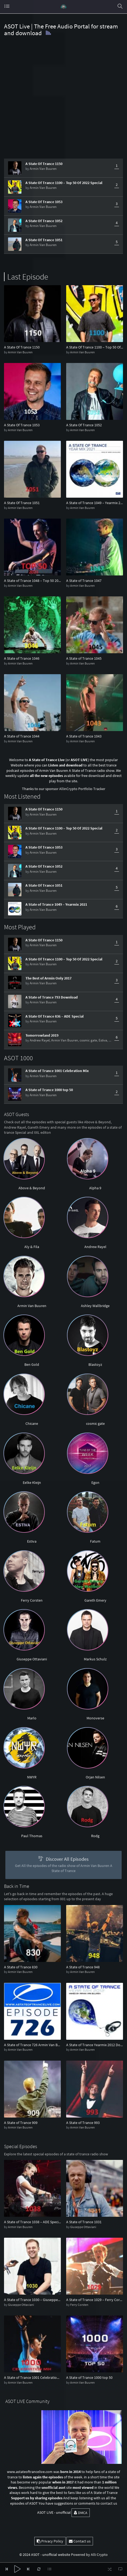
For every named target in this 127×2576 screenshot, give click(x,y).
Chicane (31, 1423)
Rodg (95, 1835)
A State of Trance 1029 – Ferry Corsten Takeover (94, 2299)
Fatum (95, 1541)
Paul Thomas (31, 1835)
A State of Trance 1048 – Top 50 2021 (32, 580)
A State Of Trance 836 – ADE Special (54, 1016)
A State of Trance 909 (21, 2122)
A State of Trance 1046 (21, 658)
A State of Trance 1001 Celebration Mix (57, 1070)
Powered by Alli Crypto (89, 2554)
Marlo (31, 1718)
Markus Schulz (95, 1659)
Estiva (103, 1040)
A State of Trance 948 (83, 1967)
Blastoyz (95, 1364)
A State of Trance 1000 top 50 (49, 1089)
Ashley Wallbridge (95, 1305)
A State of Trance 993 (83, 2122)
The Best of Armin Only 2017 (48, 978)
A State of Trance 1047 (84, 580)
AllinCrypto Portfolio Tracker (82, 788)
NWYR (31, 1777)
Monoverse (95, 1718)
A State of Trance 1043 (84, 736)
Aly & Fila (31, 1246)
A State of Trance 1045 (84, 658)
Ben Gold (31, 1364)
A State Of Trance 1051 (43, 239)
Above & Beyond (31, 1188)
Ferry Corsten (32, 1600)
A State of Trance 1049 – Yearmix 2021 (94, 502)
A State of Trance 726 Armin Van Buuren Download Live (32, 2044)
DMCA (80, 2512)
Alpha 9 (95, 1188)
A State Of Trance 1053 (43, 201)
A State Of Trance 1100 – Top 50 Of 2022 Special (63, 182)
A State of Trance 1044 (21, 736)
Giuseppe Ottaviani (32, 1659)
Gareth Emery (95, 1600)
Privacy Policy (50, 2541)
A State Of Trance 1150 (43, 163)
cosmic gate (88, 1040)
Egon (95, 1482)
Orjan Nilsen (95, 1777)
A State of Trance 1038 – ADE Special (32, 2221)
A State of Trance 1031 (84, 2221)
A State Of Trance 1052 (43, 220)
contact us (108, 2503)
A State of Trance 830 (21, 1967)
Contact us (80, 2541)
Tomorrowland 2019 (41, 1035)
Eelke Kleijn (32, 1482)
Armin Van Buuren (43, 168)
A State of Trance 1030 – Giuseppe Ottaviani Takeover (32, 2299)
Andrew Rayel (40, 1040)
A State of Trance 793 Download (51, 997)
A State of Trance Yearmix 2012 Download (94, 2044)
